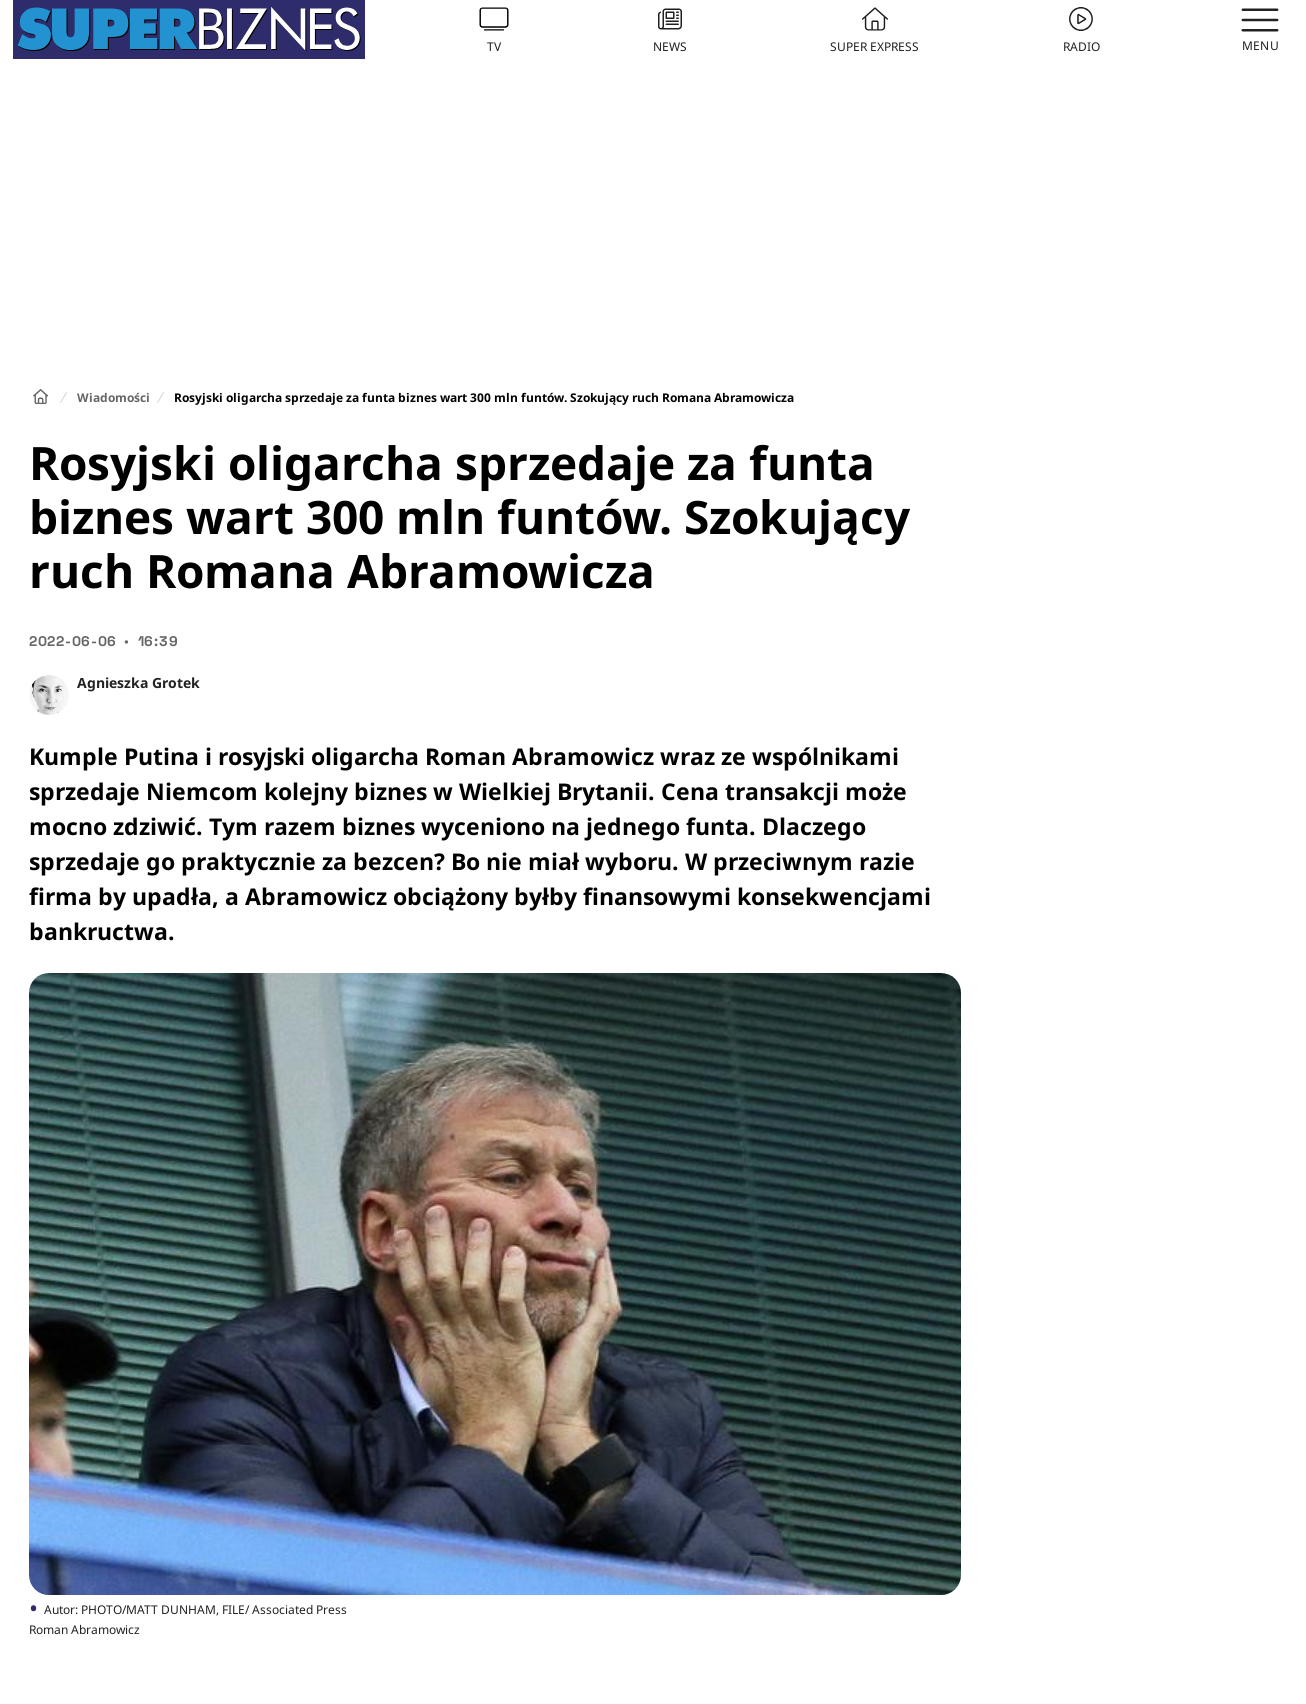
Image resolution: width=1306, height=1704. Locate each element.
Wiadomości (113, 397)
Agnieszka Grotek (138, 682)
